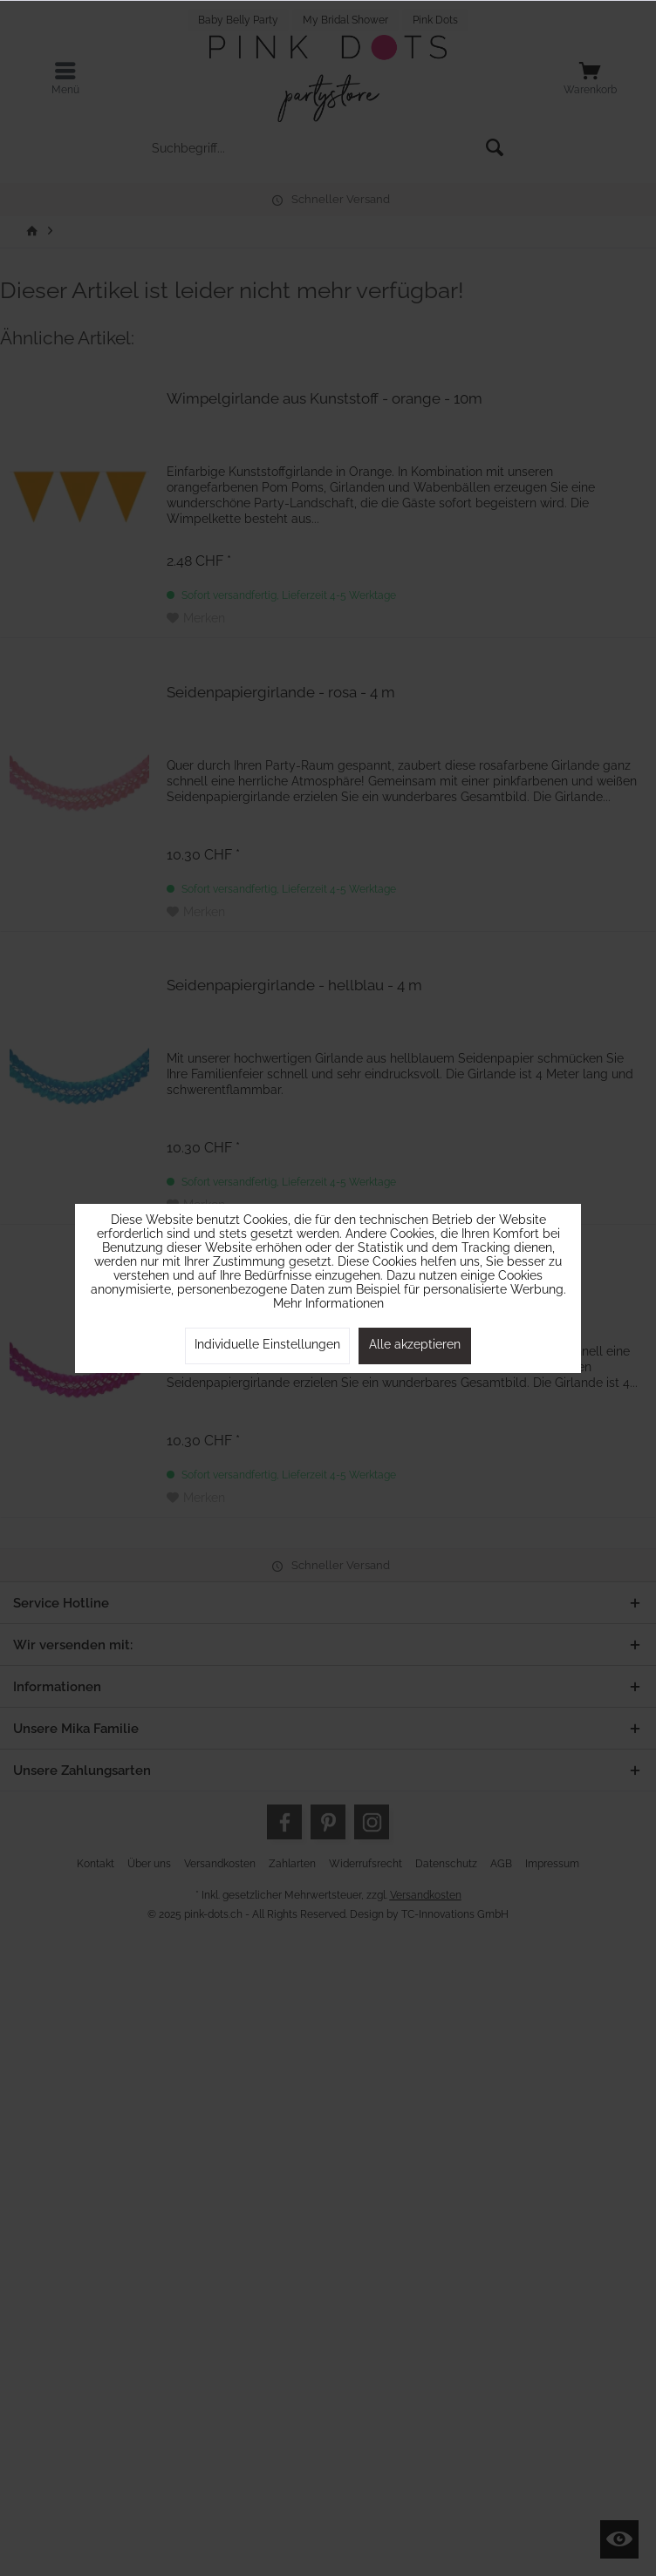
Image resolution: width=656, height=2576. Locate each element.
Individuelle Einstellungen (267, 1344)
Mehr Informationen (328, 1303)
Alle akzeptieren (415, 1344)
